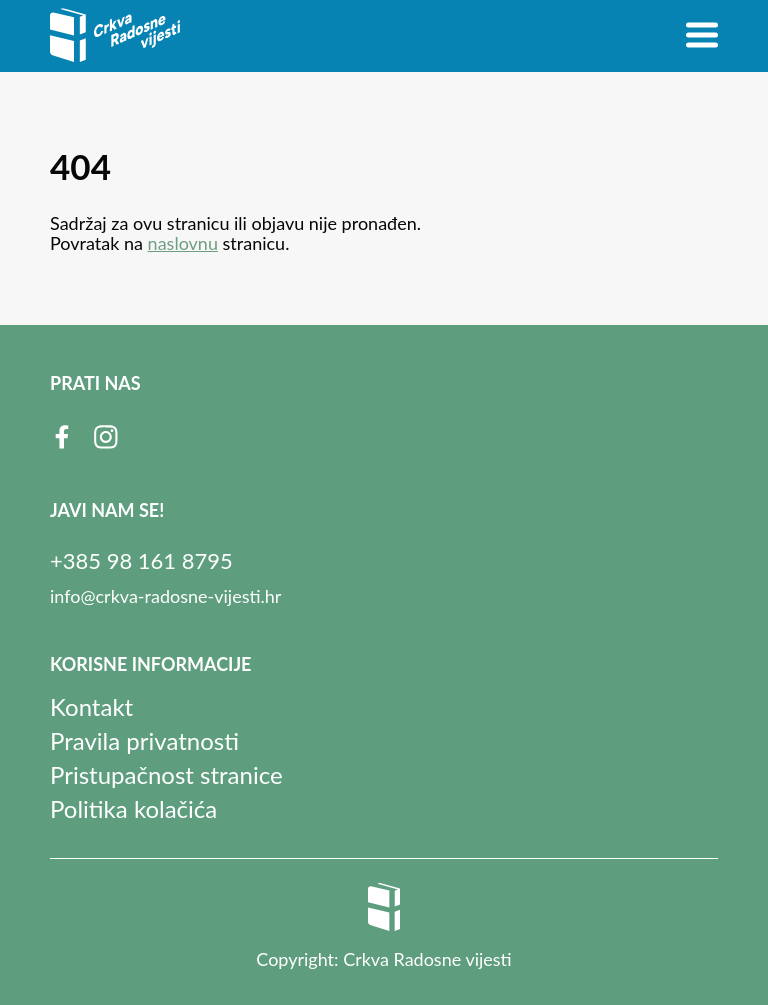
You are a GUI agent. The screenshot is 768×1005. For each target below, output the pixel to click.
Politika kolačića (133, 808)
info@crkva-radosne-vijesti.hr (165, 596)
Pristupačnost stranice (166, 774)
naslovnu (183, 243)
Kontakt (91, 706)
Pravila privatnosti (144, 740)
